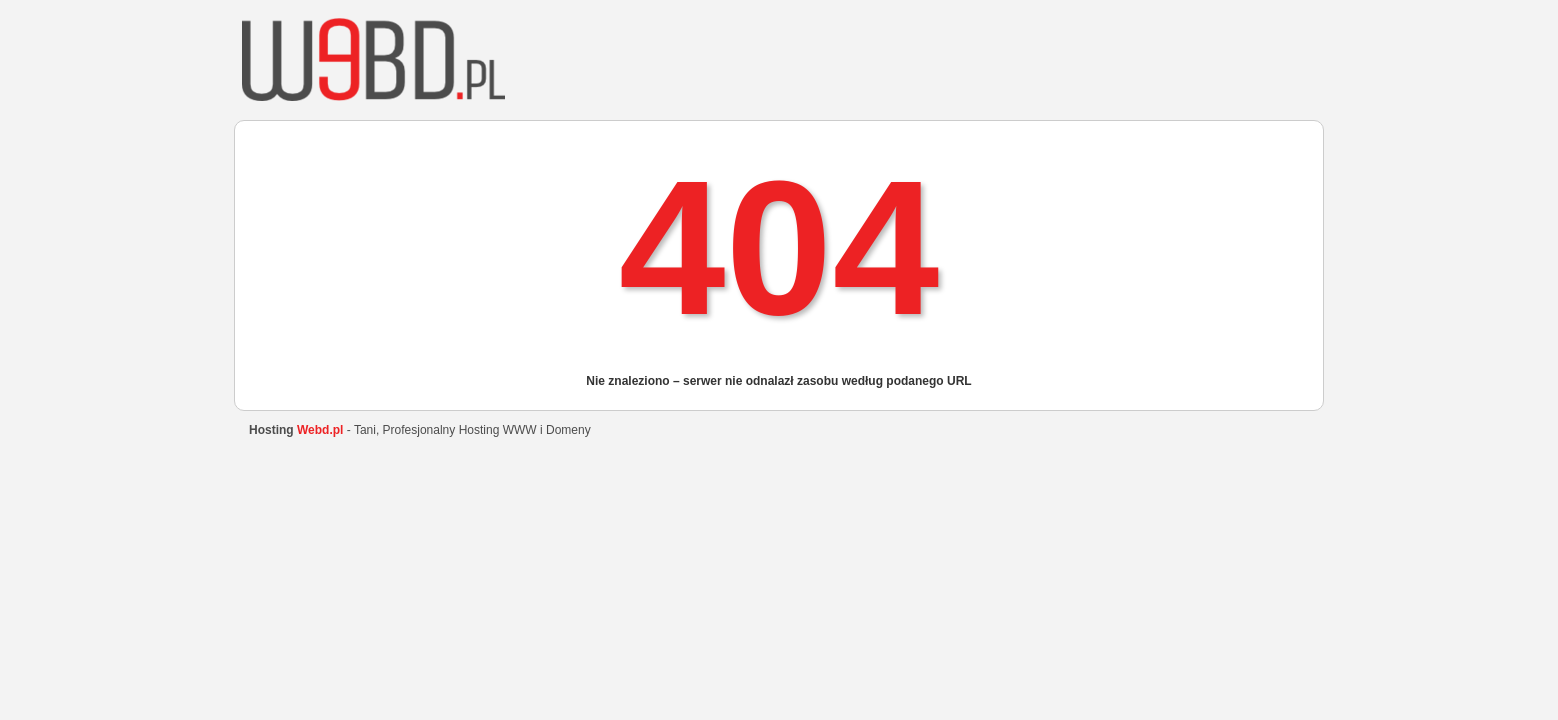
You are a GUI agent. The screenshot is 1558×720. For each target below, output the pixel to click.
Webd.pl (320, 430)
